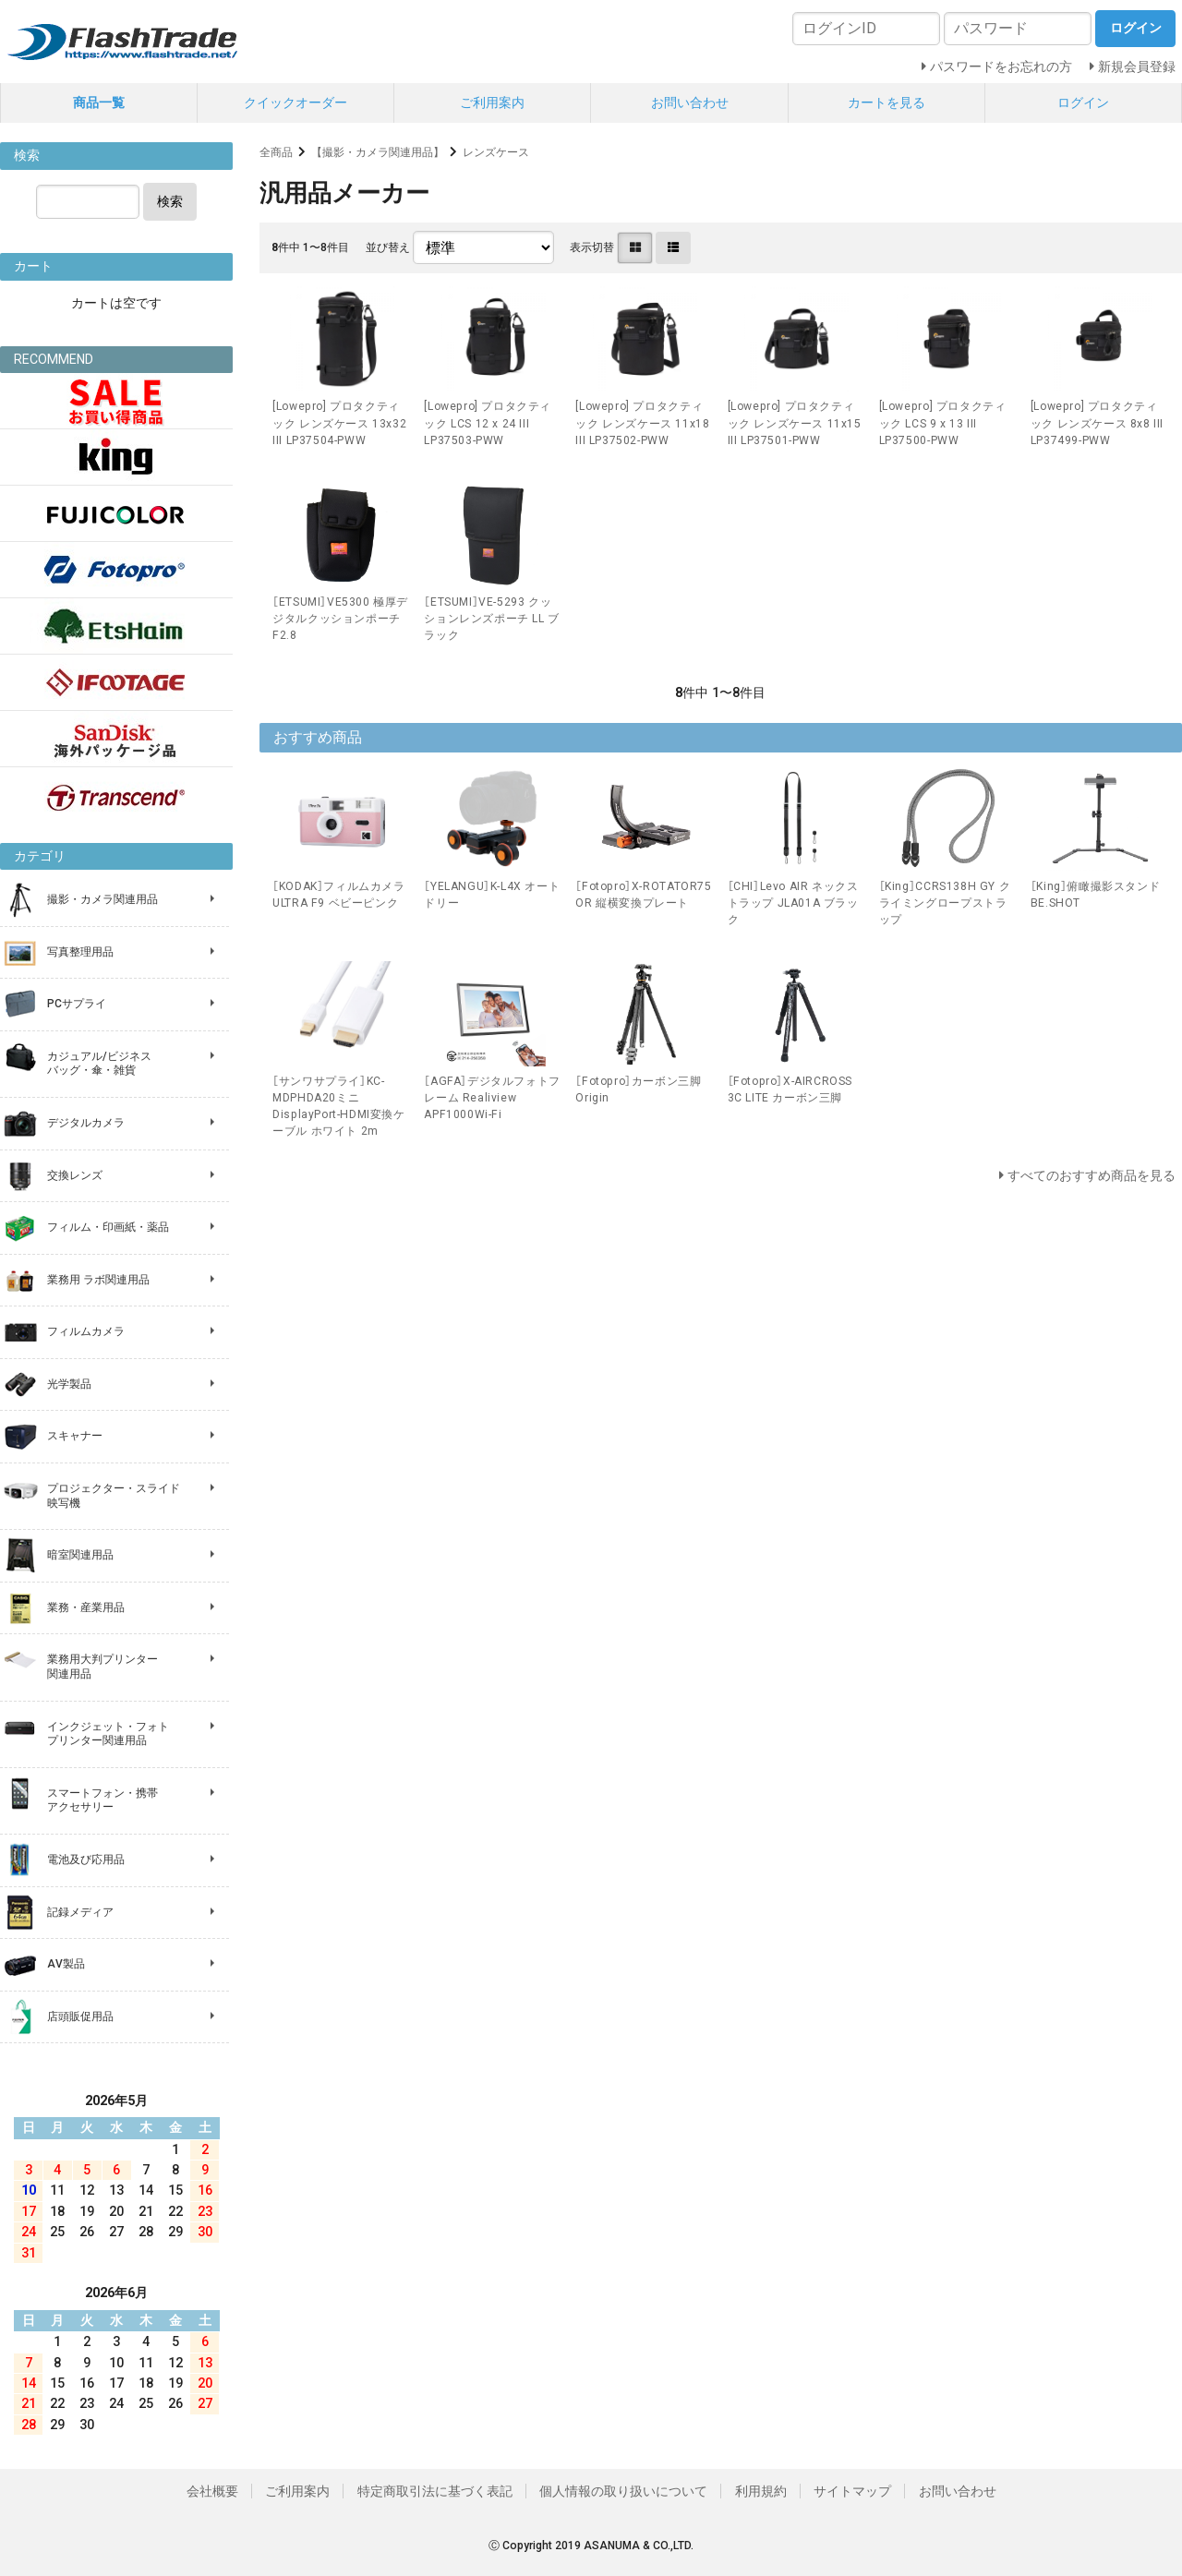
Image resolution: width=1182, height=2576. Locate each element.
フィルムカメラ (86, 1331)
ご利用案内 (492, 102)
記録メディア (80, 1912)
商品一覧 (99, 102)
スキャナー (75, 1435)
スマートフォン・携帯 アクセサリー (102, 1800)
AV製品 (66, 1963)
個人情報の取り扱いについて (623, 2491)
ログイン (1083, 102)
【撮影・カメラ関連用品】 (377, 152)
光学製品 (69, 1384)
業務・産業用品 (86, 1607)
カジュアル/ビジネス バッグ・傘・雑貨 (99, 1063)
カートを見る (886, 102)
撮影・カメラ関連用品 (102, 899)
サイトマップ (852, 2491)
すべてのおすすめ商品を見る (1091, 1175)
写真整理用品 (80, 951)
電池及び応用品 (86, 1859)
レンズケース (496, 152)
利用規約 (761, 2491)
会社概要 (212, 2491)
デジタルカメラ (86, 1122)
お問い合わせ (690, 102)
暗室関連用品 (80, 1554)
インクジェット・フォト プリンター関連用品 (108, 1734)
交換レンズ (75, 1175)
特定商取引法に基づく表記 (435, 2491)
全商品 (276, 152)
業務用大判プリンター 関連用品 (102, 1666)
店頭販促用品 (80, 2016)
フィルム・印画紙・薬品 (108, 1227)
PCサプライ (76, 1003)
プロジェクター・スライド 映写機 (113, 1496)
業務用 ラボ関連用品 (98, 1279)
